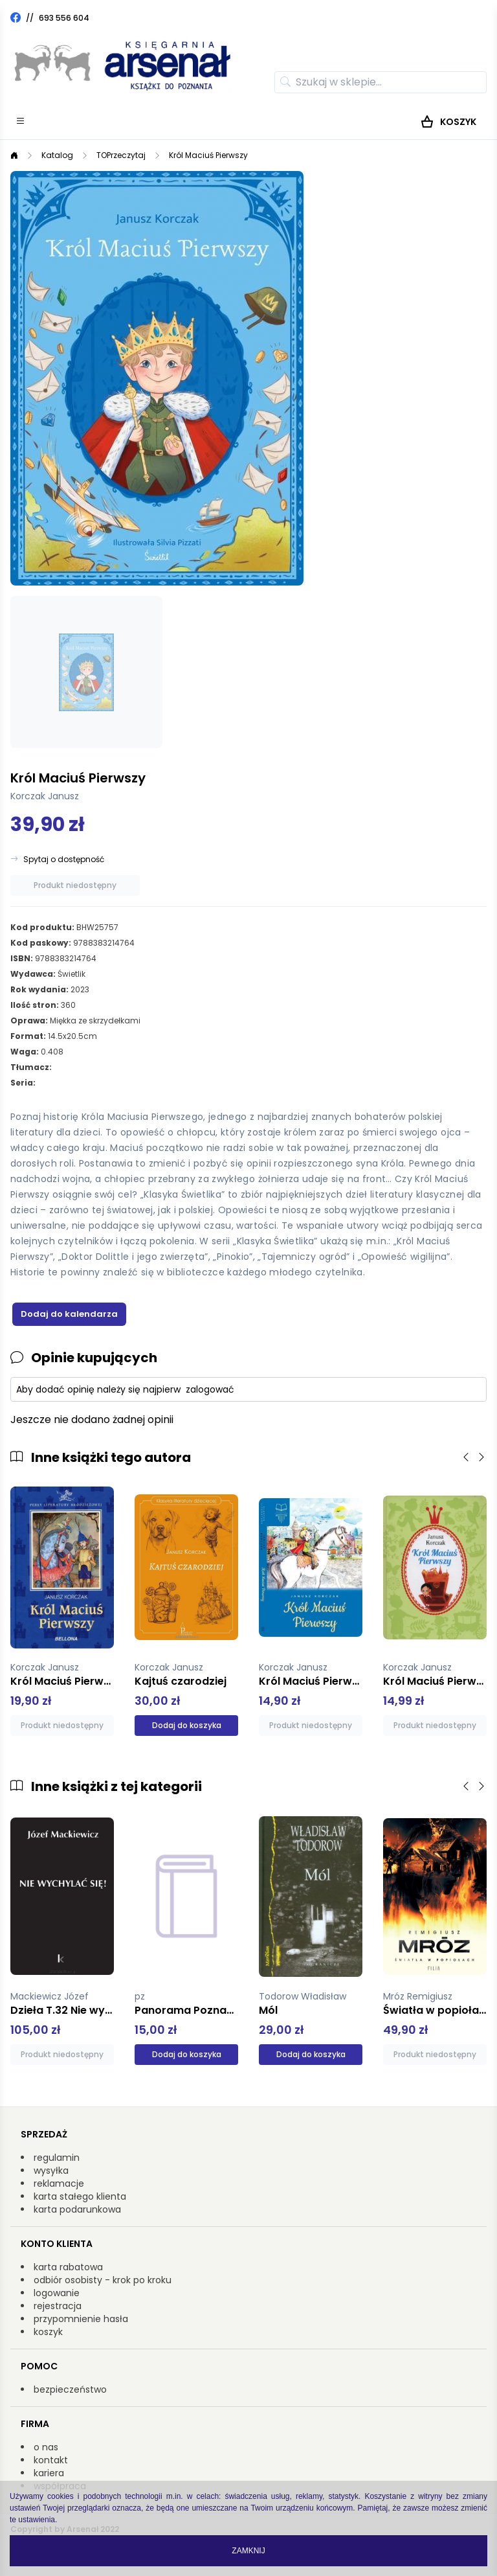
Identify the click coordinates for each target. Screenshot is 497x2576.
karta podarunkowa (77, 2209)
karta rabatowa (68, 2267)
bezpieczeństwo (70, 2389)
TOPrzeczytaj (121, 155)
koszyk (48, 2331)
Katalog (57, 155)
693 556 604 (64, 17)
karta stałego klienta (80, 2196)
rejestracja (58, 2305)
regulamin (57, 2157)
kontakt (51, 2460)
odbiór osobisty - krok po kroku (102, 2280)
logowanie (57, 2292)
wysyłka (51, 2170)
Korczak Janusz (44, 796)
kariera (49, 2473)
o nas (46, 2447)
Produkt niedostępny (75, 885)
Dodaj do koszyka (186, 1725)
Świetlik (71, 973)
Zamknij (248, 2550)
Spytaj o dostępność (63, 859)
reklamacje (59, 2183)
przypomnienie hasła (81, 2318)
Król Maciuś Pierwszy (208, 155)
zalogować (210, 1389)
